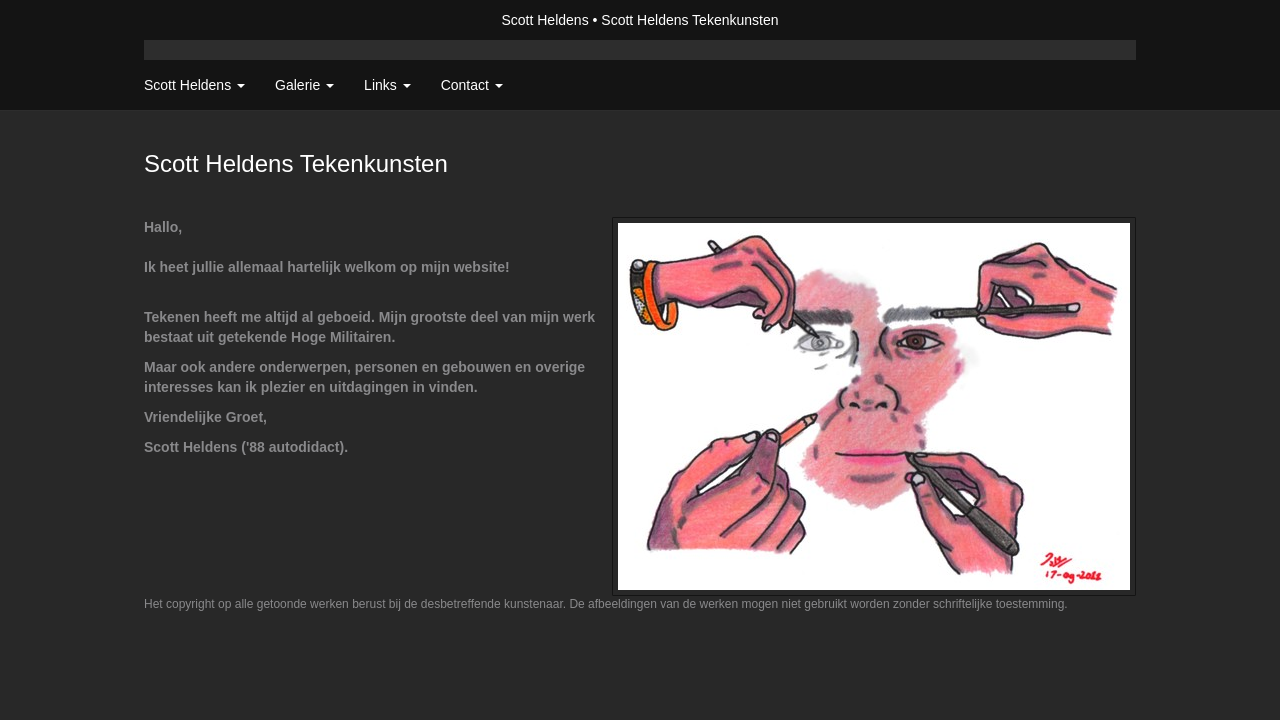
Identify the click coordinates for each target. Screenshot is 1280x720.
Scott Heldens (544, 20)
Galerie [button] (304, 85)
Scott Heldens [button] (194, 85)
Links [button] (387, 85)
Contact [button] (472, 85)
